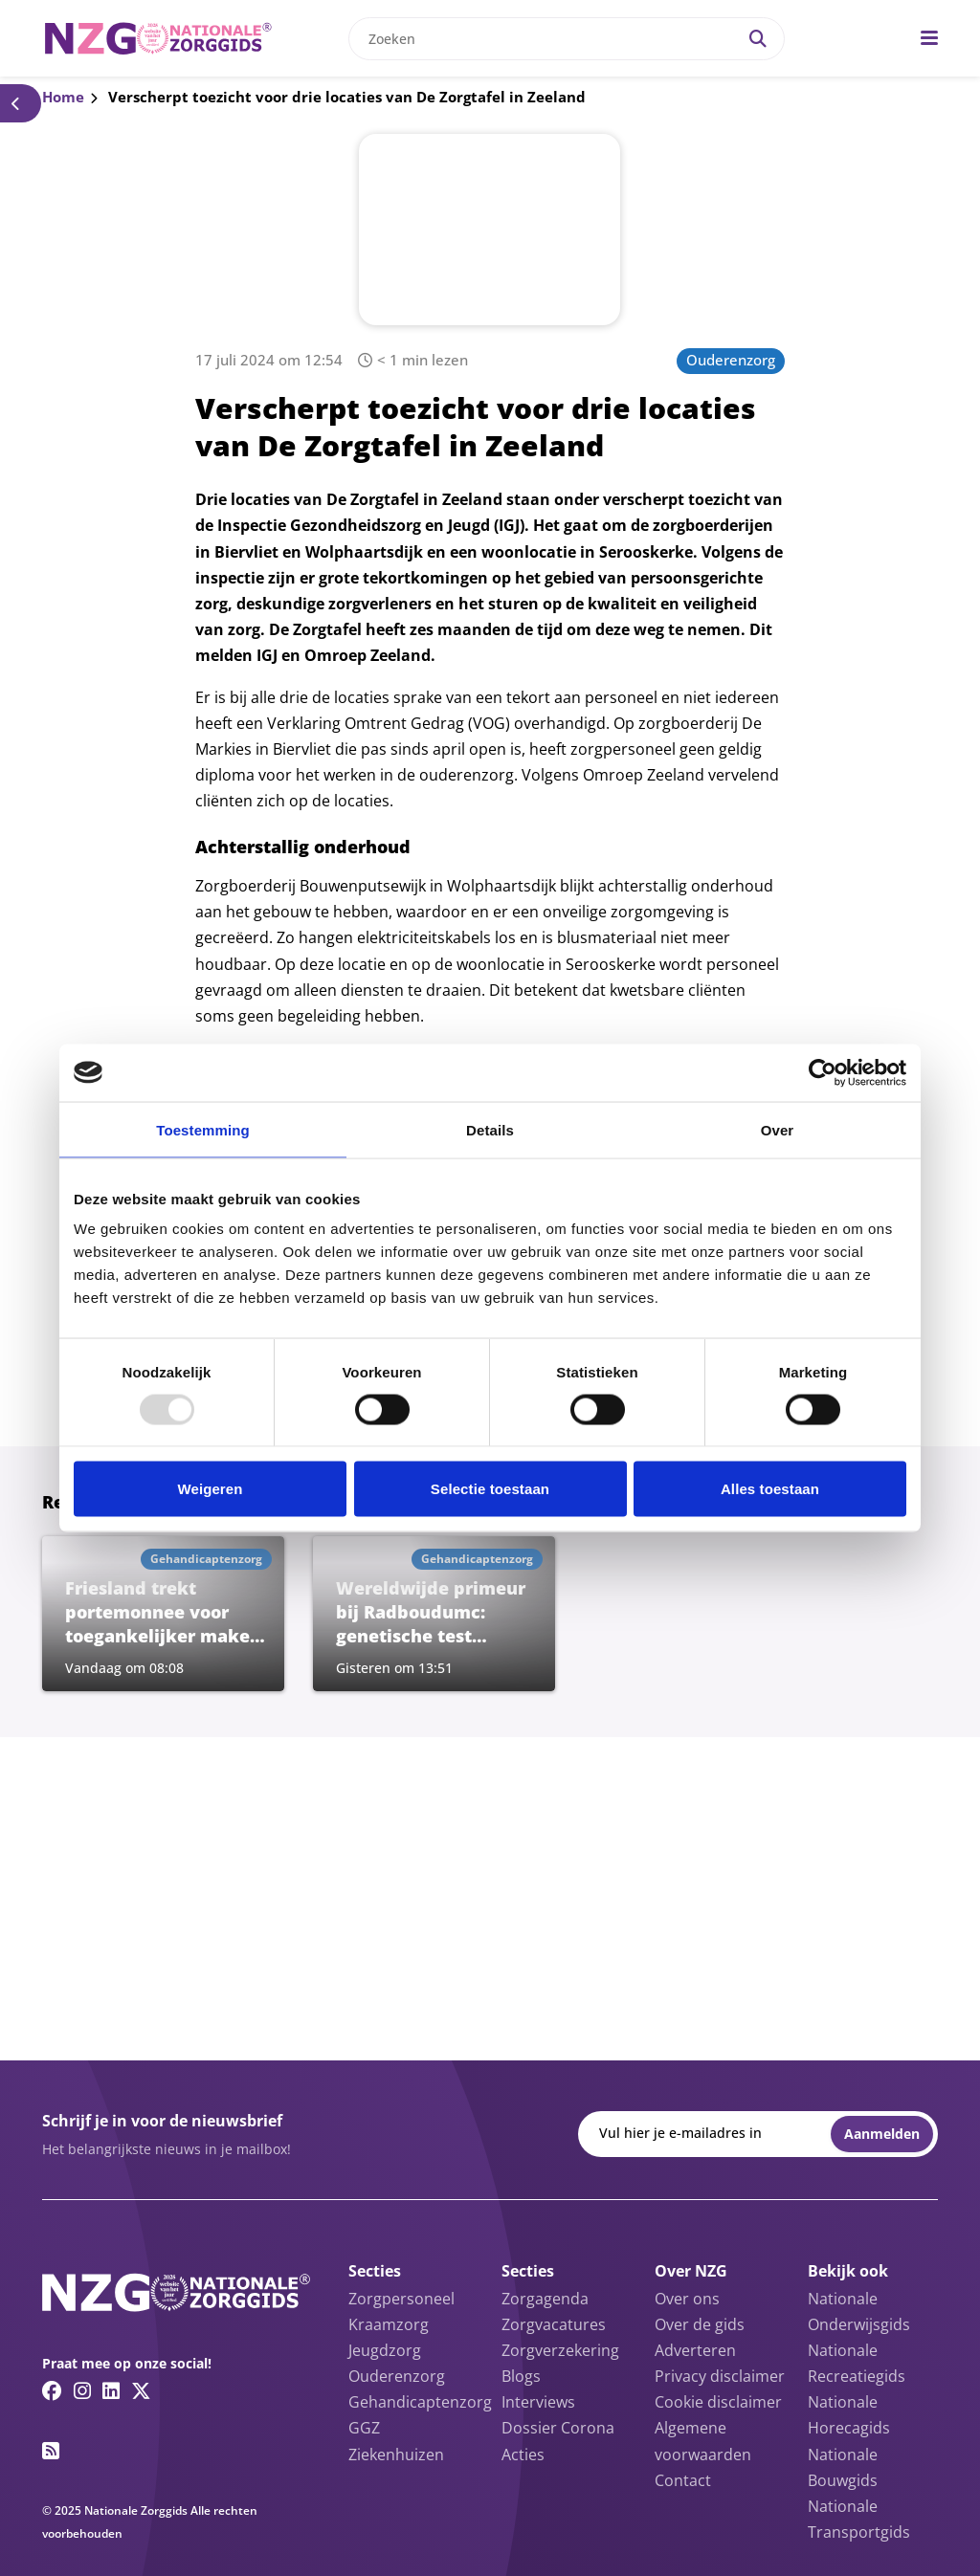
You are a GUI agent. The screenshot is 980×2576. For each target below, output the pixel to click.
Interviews (538, 2401)
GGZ (364, 2427)
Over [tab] (777, 1129)
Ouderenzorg (730, 359)
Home (63, 96)
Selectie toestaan (490, 1489)
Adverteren (695, 2350)
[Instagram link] (82, 2390)
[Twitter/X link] (141, 2390)
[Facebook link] (52, 2390)
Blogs (521, 2376)
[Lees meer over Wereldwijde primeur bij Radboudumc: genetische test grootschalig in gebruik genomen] (434, 1613)
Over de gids (700, 2324)
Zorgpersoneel (401, 2298)
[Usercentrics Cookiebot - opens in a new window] (822, 1072)
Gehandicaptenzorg (420, 2401)
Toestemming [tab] (203, 1129)
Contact (683, 2480)
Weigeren (209, 1489)
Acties (523, 2454)
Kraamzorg (388, 2324)
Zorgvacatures (553, 2324)
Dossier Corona (557, 2427)
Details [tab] (490, 1129)
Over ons (687, 2298)
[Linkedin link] (111, 2390)
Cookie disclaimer (718, 2401)
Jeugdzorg (384, 2350)
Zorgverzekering (560, 2350)
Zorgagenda (545, 2298)
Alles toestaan (770, 1489)
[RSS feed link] (50, 2450)
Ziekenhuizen (396, 2454)
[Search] (758, 38)
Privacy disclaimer (720, 2376)
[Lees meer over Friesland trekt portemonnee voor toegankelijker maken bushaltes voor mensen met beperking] (163, 1613)
